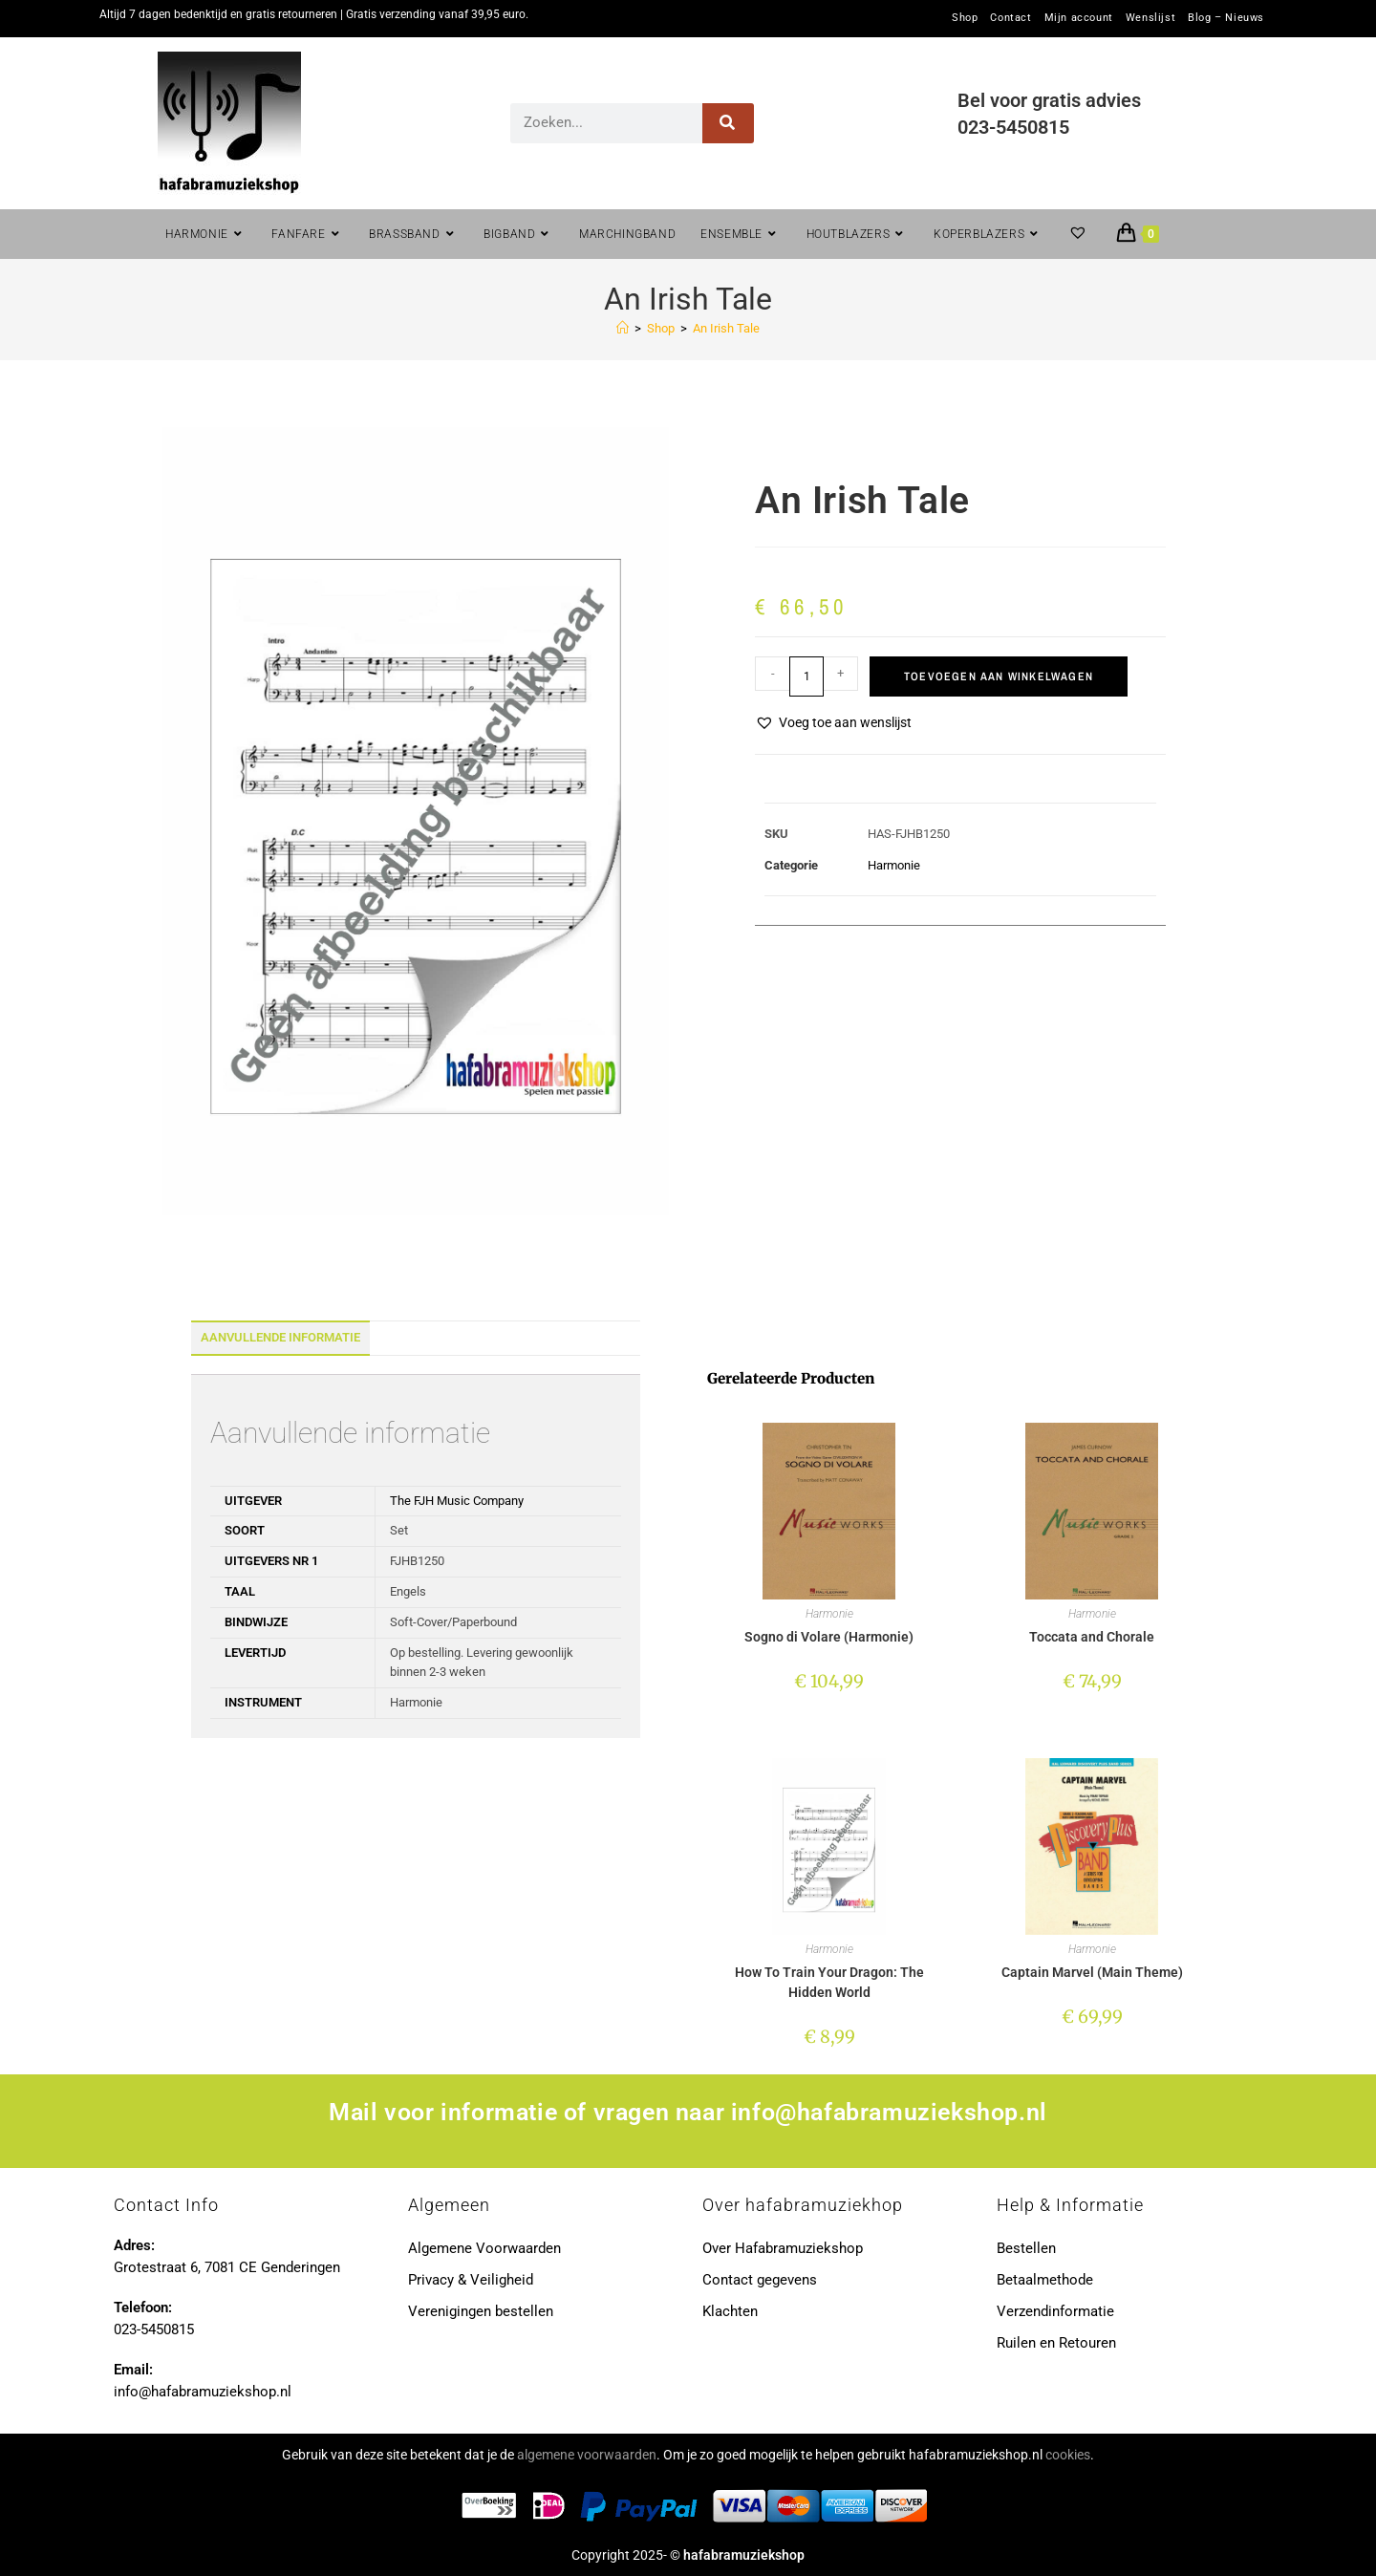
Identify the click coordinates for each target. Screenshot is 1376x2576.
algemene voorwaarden (586, 2454)
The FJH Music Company (457, 1500)
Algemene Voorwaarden (484, 2248)
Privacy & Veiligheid (470, 2279)
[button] (833, 723)
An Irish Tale (726, 328)
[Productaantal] (806, 676)
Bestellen (1026, 2248)
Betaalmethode (1045, 2279)
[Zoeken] (728, 123)
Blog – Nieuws (1226, 18)
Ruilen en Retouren (1056, 2342)
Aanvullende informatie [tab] (280, 1337)
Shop (965, 18)
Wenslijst (1150, 18)
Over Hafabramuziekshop (782, 2248)
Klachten (730, 2311)
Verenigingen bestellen (480, 2311)
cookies (1067, 2454)
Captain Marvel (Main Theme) (1092, 1972)
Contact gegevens (759, 2279)
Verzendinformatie (1055, 2311)
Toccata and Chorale (1091, 1636)
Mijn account (1078, 18)
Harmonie (894, 865)
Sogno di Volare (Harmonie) (829, 1636)
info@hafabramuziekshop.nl (889, 2112)
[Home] (622, 328)
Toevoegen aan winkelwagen (998, 676)
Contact (1010, 18)
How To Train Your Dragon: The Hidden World (829, 1982)
